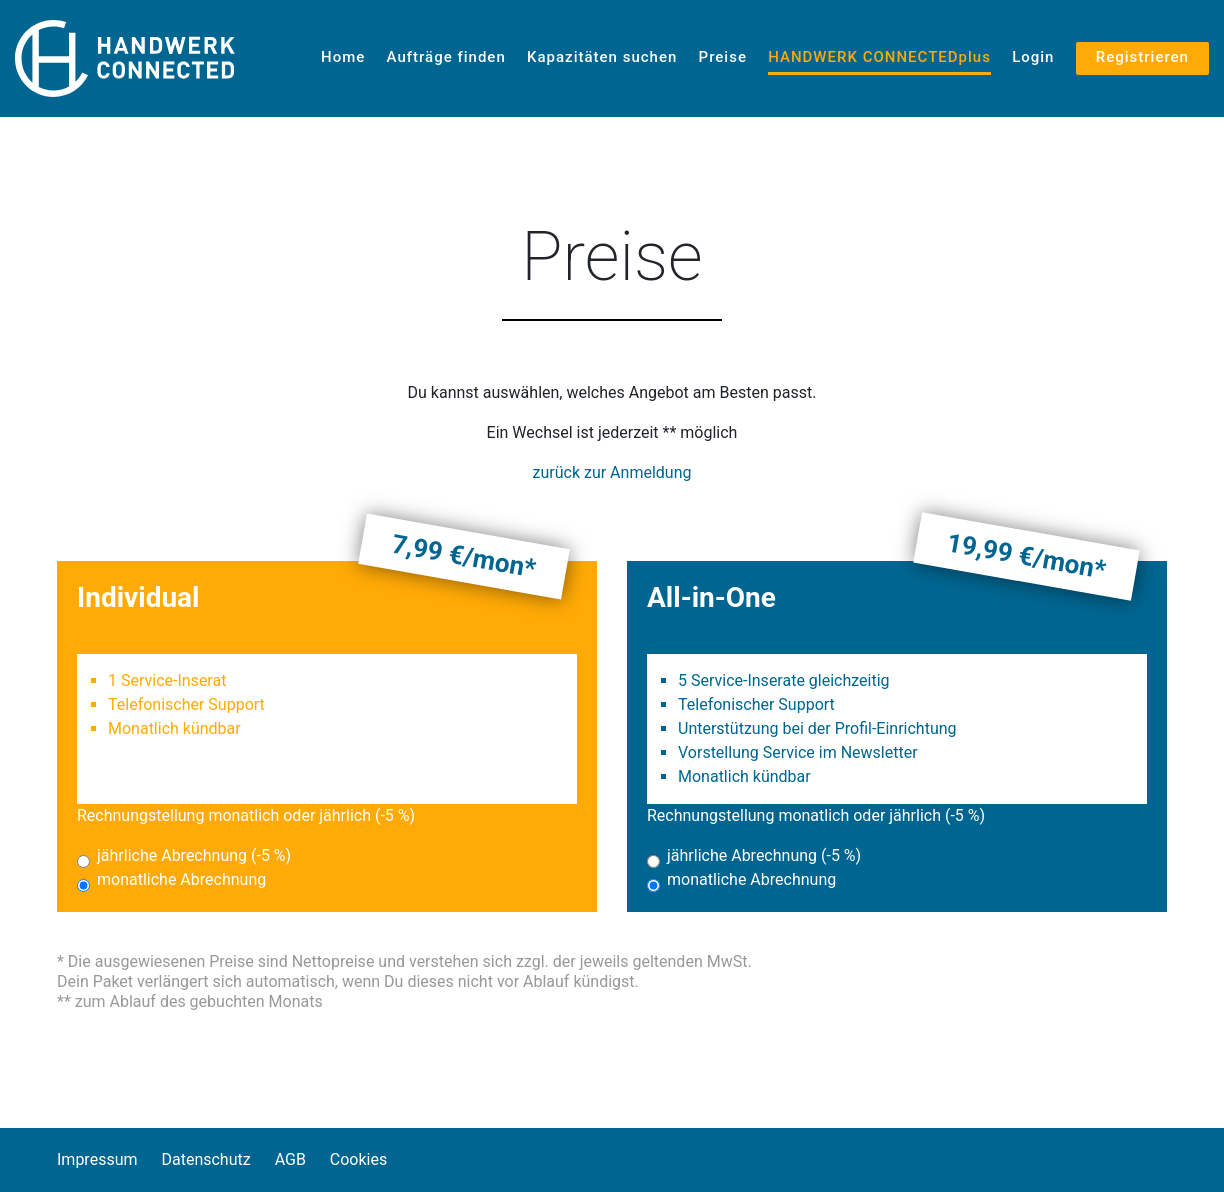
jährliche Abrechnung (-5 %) (194, 855)
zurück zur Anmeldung (612, 472)
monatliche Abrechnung (181, 879)
